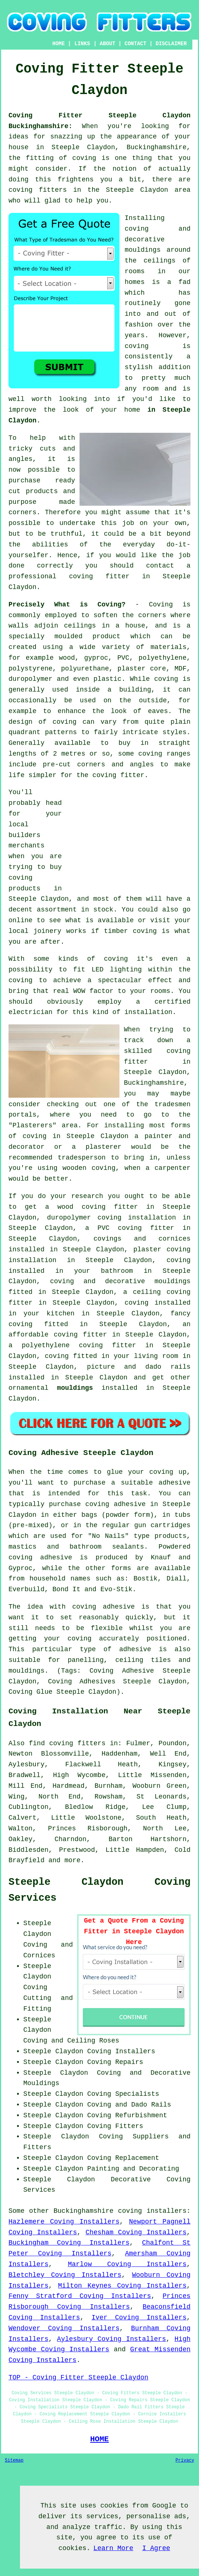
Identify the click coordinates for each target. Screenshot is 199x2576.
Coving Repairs (115, 2062)
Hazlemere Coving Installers (64, 2221)
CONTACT (135, 44)
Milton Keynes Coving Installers (122, 2285)
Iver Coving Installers (138, 2317)
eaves (158, 711)
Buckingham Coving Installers (69, 2243)
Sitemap (14, 2460)
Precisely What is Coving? (67, 604)
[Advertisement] (128, 839)
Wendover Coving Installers (64, 2328)
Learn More (113, 2548)
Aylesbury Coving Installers (111, 2339)
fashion (139, 324)
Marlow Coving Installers (127, 2264)
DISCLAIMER (171, 44)
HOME (58, 44)
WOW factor (93, 991)
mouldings (75, 1388)
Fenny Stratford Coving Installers (80, 2296)
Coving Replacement (123, 2158)
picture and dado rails (138, 1367)
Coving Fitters (115, 2126)
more (72, 1860)
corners (152, 615)
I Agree (156, 2548)
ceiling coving (161, 1292)
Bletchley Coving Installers (65, 2275)
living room (156, 1356)
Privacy (185, 2460)
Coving (161, 604)
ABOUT (107, 44)
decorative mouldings (147, 1281)
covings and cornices (142, 1238)
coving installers (152, 2211)
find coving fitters (67, 1743)
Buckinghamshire (84, 2211)
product (106, 636)
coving (137, 346)
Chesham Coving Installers (135, 2232)
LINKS (82, 44)
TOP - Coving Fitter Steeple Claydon (78, 2377)
